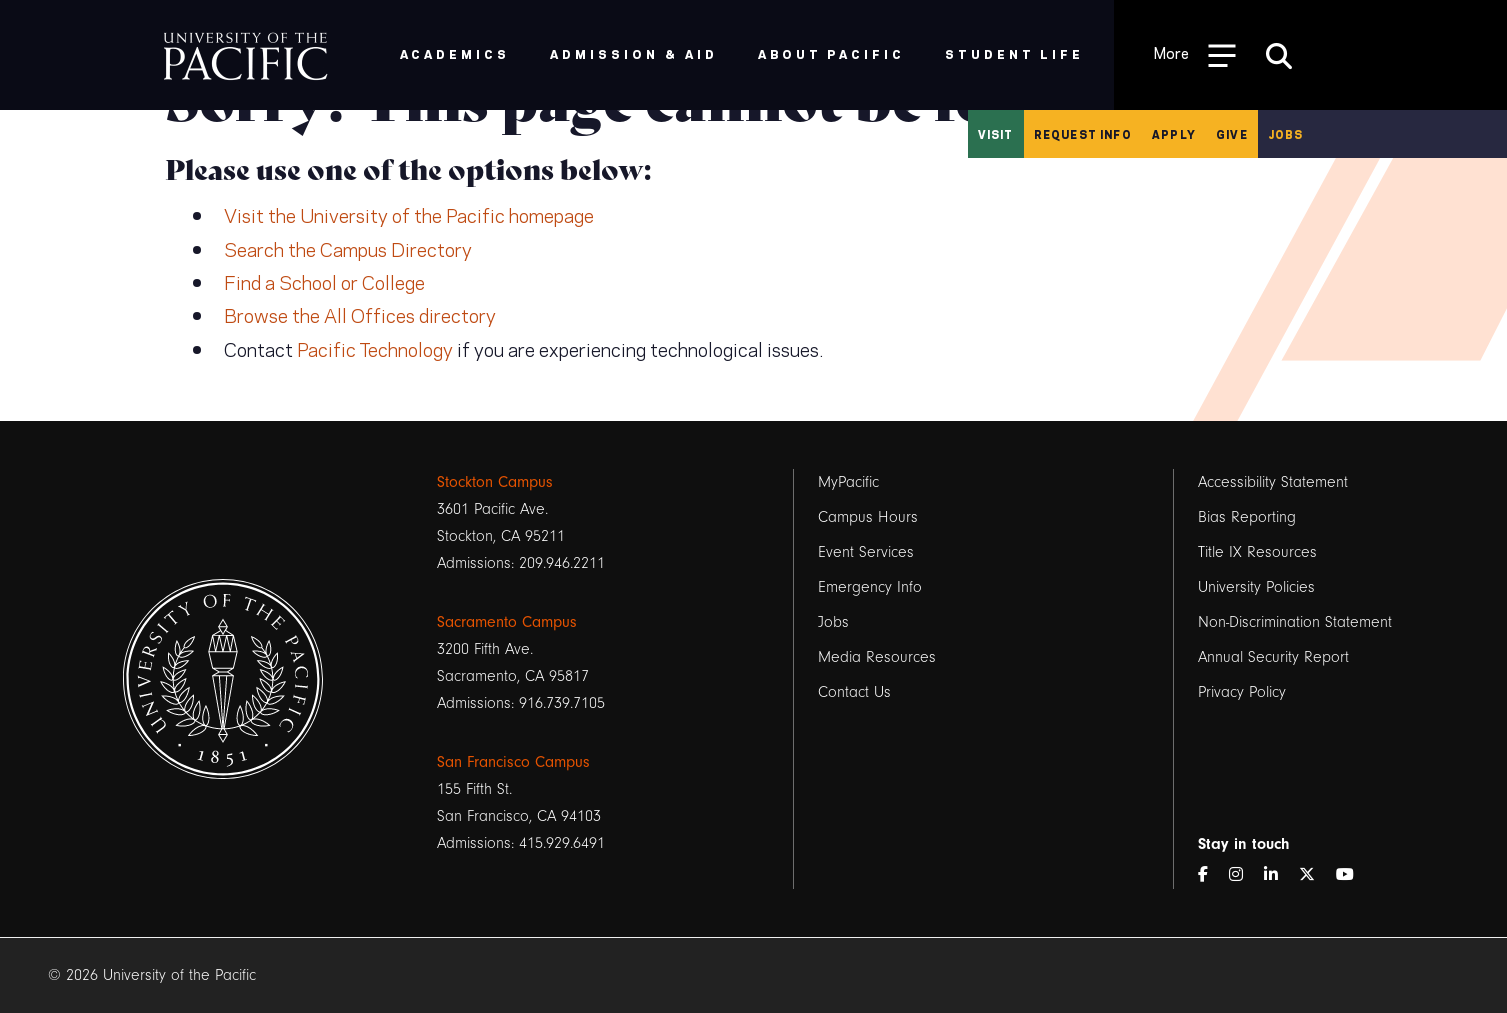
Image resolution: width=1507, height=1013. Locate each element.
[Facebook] (1211, 875)
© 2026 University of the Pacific (152, 975)
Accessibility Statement (1273, 482)
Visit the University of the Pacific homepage (409, 214)
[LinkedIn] (1279, 875)
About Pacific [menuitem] (831, 53)
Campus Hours (868, 517)
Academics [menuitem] (455, 53)
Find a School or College (324, 281)
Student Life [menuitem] (1014, 53)
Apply (1174, 134)
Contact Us (854, 692)
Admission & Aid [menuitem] (633, 53)
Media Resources (877, 657)
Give (1232, 134)
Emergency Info (870, 587)
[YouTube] (1353, 875)
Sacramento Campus (507, 622)
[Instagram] (1244, 875)
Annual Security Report (1273, 657)
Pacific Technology (375, 348)
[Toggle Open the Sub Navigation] (1195, 54)
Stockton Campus (495, 482)
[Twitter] (1315, 875)
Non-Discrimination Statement (1295, 622)
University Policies (1256, 587)
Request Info (1083, 134)
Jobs (1286, 134)
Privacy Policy (1242, 692)
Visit (996, 134)
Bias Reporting (1247, 517)
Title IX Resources (1257, 552)
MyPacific (848, 482)
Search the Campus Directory (348, 248)
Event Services (866, 552)
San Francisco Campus (513, 762)
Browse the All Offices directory (360, 314)
